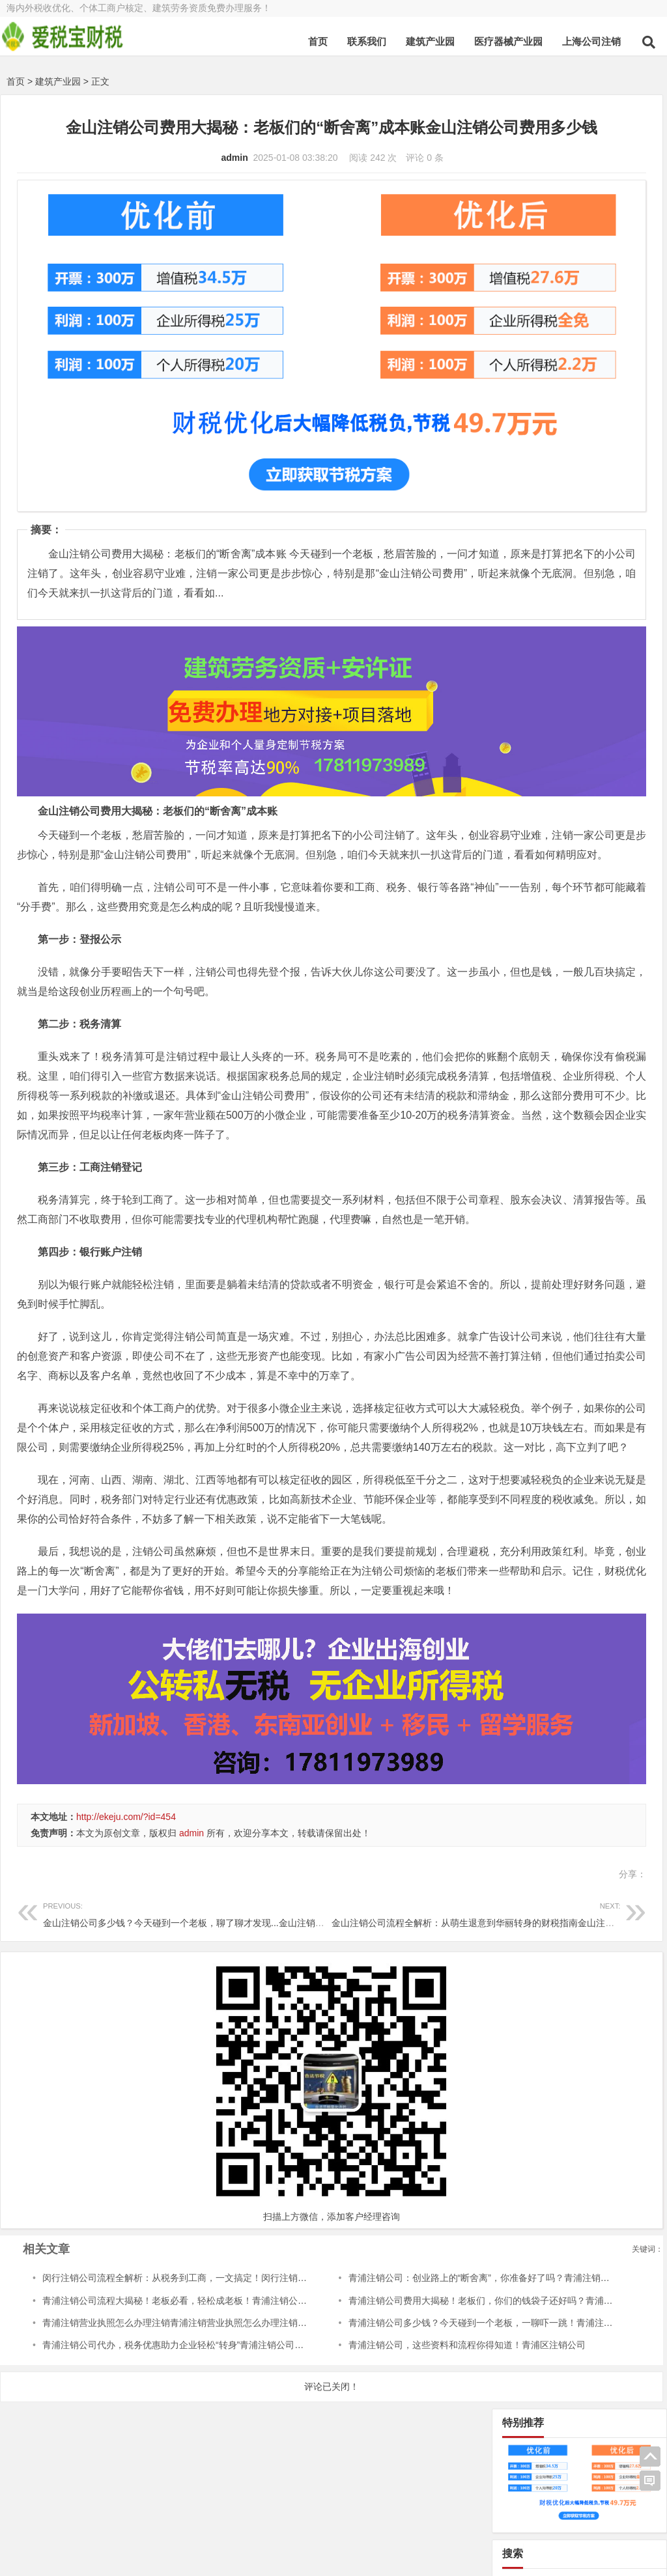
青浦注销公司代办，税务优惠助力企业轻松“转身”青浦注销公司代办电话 (186, 2395)
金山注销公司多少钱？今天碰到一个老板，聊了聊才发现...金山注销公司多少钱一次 (211, 1963)
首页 (318, 41)
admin (145, 180)
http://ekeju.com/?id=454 (126, 1867)
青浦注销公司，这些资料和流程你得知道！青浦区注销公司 (381, 2395)
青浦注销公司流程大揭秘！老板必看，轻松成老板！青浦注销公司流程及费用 (197, 2350)
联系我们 (366, 41)
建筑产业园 (430, 41)
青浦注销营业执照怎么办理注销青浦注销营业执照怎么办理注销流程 (179, 2372)
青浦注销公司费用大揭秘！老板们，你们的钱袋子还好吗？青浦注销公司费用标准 (427, 2350)
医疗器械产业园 (508, 41)
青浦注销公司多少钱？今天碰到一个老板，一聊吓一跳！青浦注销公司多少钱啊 (422, 2372)
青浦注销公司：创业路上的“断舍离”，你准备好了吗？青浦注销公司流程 (407, 2328)
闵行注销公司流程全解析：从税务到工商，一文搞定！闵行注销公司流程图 (192, 2328)
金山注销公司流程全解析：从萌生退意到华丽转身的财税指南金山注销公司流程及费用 (415, 1963)
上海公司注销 (591, 41)
